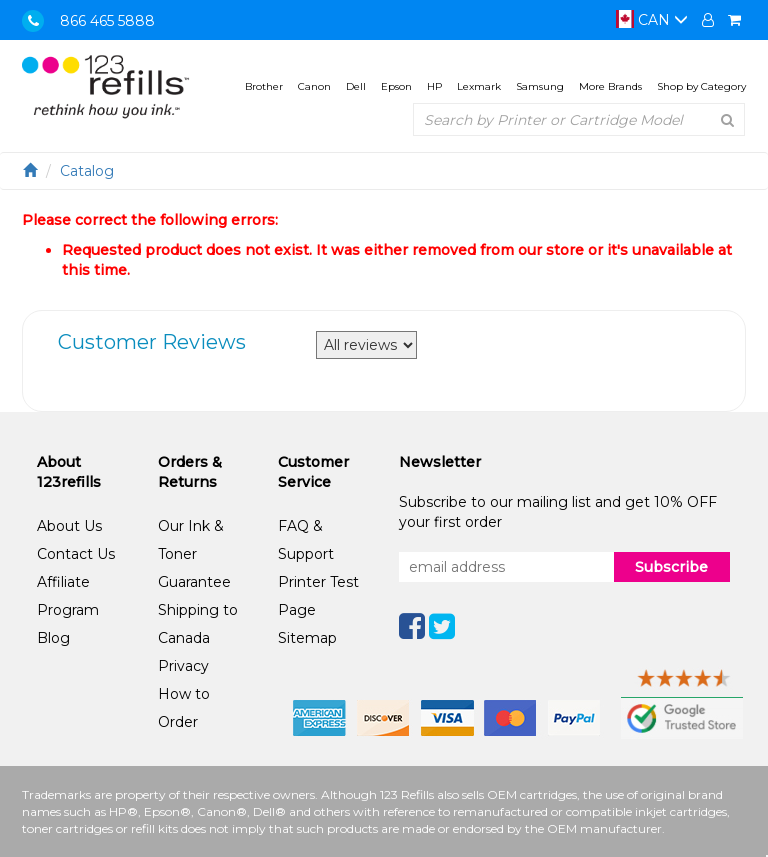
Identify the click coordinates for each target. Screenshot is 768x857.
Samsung (540, 86)
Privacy (183, 666)
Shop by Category (701, 86)
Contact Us (76, 554)
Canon (314, 86)
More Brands (610, 86)
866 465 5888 (107, 21)
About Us (69, 526)
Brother (264, 86)
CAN (652, 20)
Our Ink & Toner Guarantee (194, 554)
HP (434, 86)
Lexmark (479, 86)
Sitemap (307, 638)
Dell (356, 86)
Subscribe (671, 567)
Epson (396, 86)
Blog (53, 638)
